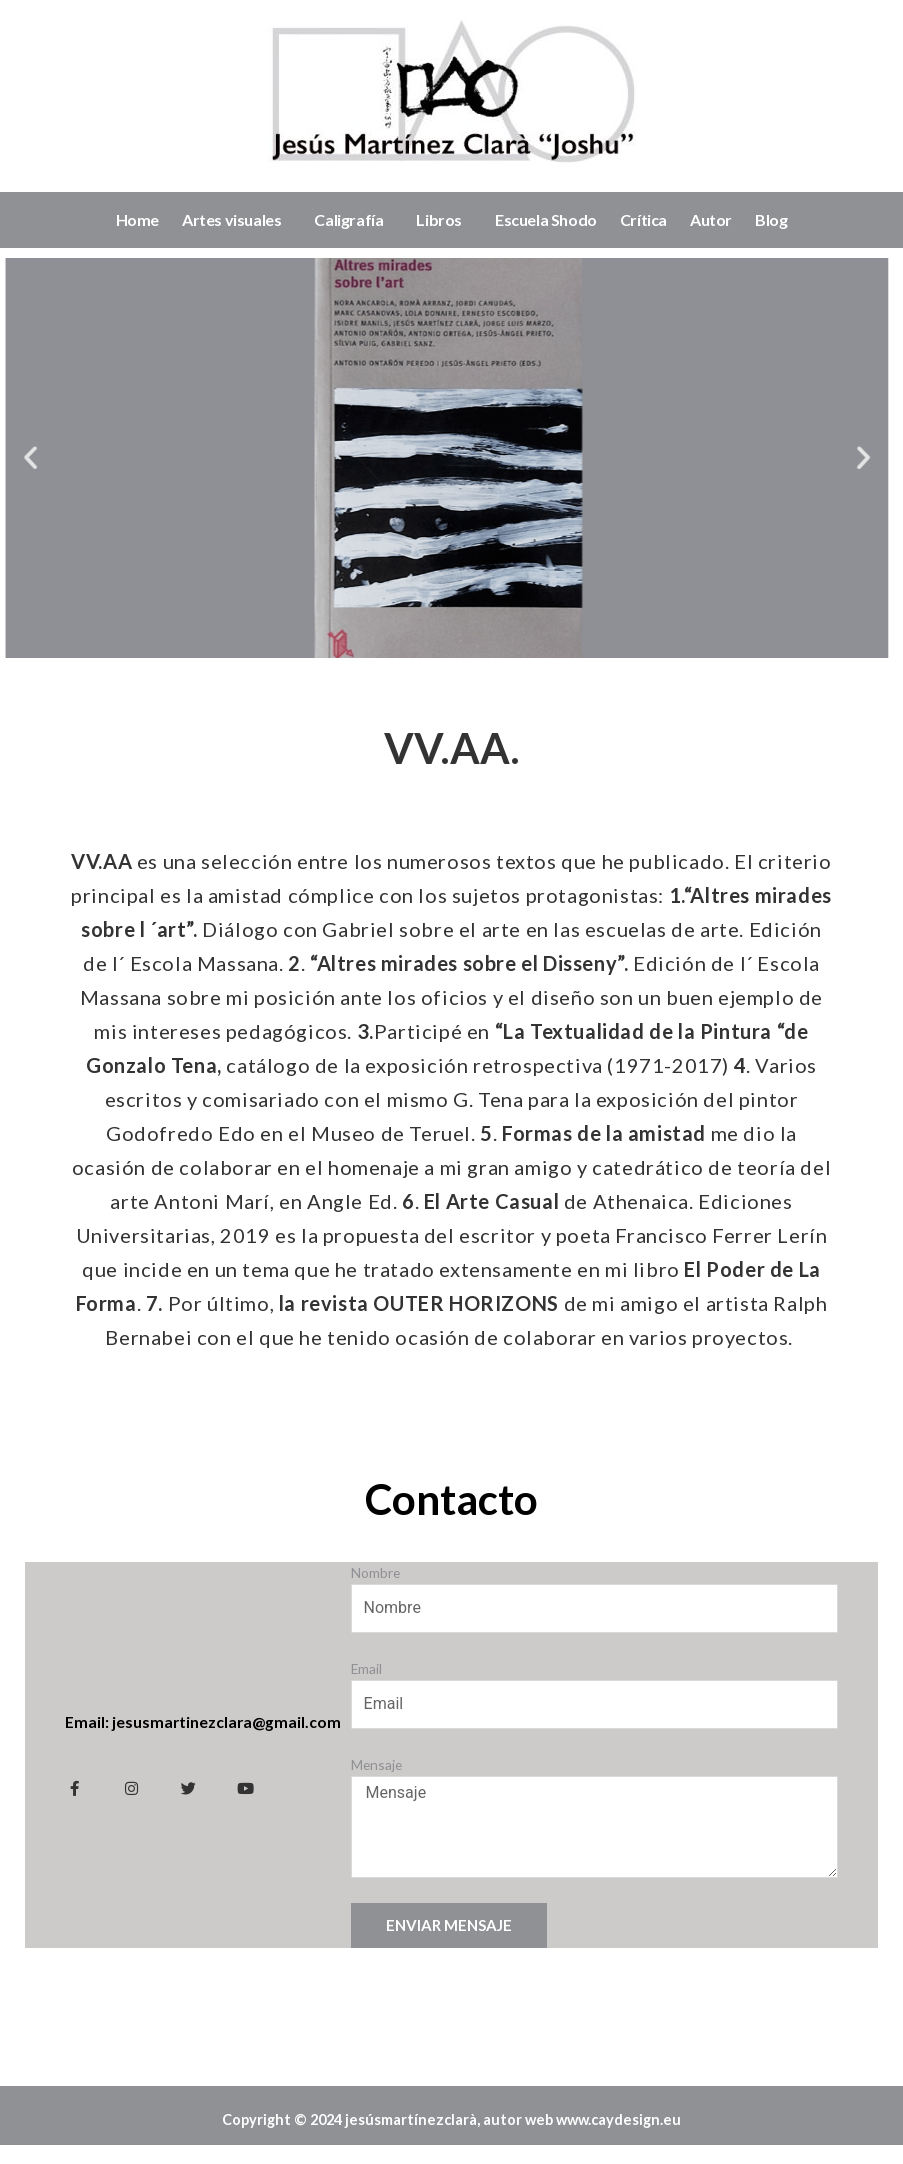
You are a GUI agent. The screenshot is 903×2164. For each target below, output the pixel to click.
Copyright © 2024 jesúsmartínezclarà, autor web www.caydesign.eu (452, 2129)
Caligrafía (353, 220)
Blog (771, 219)
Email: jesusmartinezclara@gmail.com (204, 1721)
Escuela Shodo (546, 219)
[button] (827, 458)
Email (366, 1668)
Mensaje (376, 1764)
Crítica (643, 219)
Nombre (375, 1572)
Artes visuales (236, 220)
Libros (444, 220)
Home (137, 219)
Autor (711, 219)
